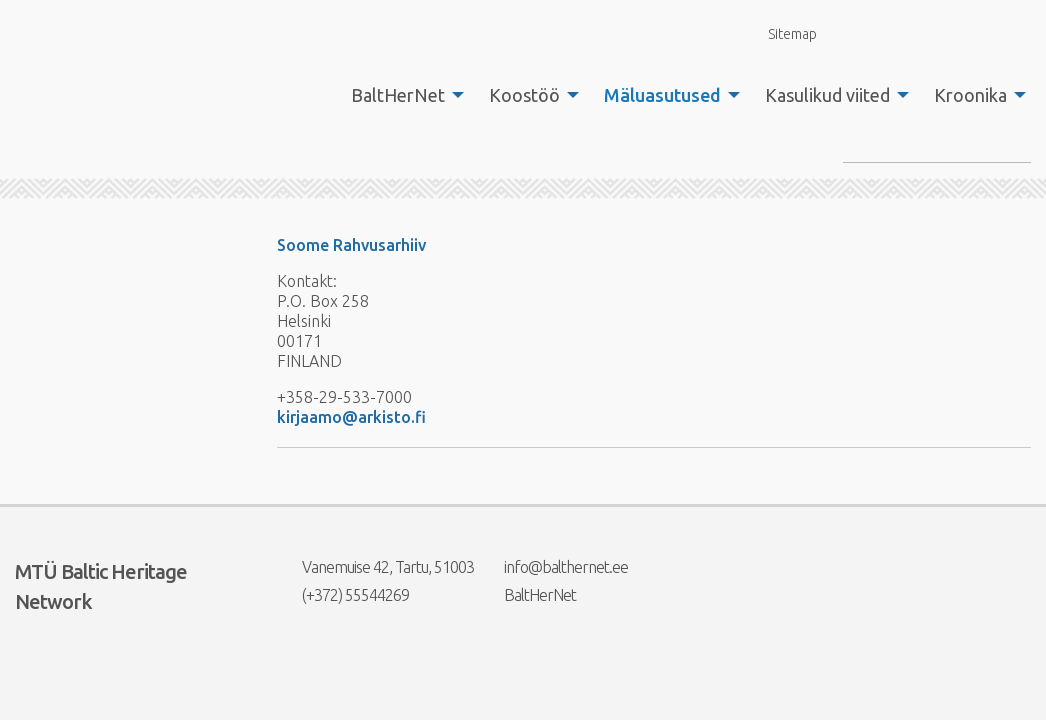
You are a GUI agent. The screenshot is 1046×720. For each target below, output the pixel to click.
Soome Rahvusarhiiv (351, 245)
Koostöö (524, 95)
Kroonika (970, 95)
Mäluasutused (662, 95)
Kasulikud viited (827, 95)
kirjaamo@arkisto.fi (351, 417)
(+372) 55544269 (343, 595)
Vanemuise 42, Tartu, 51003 (375, 567)
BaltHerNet (398, 95)
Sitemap (781, 33)
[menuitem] (402, 95)
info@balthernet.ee (553, 567)
